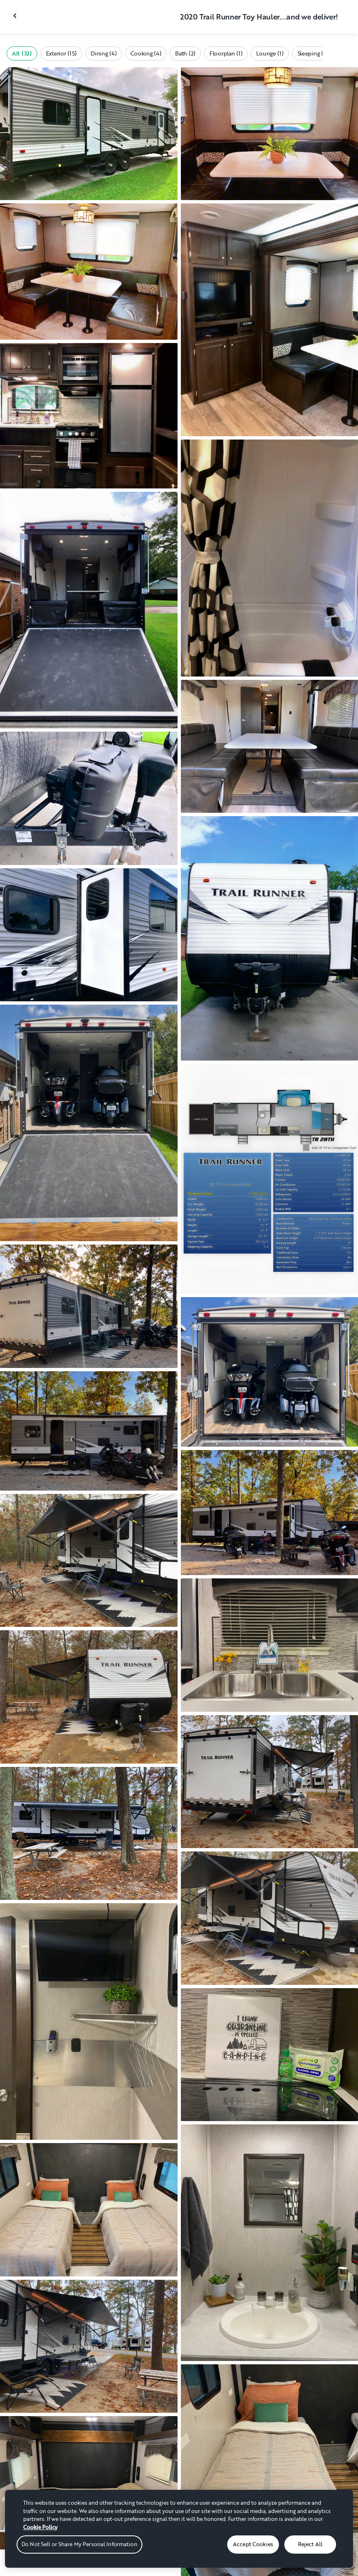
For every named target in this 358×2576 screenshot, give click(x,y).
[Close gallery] (16, 16)
